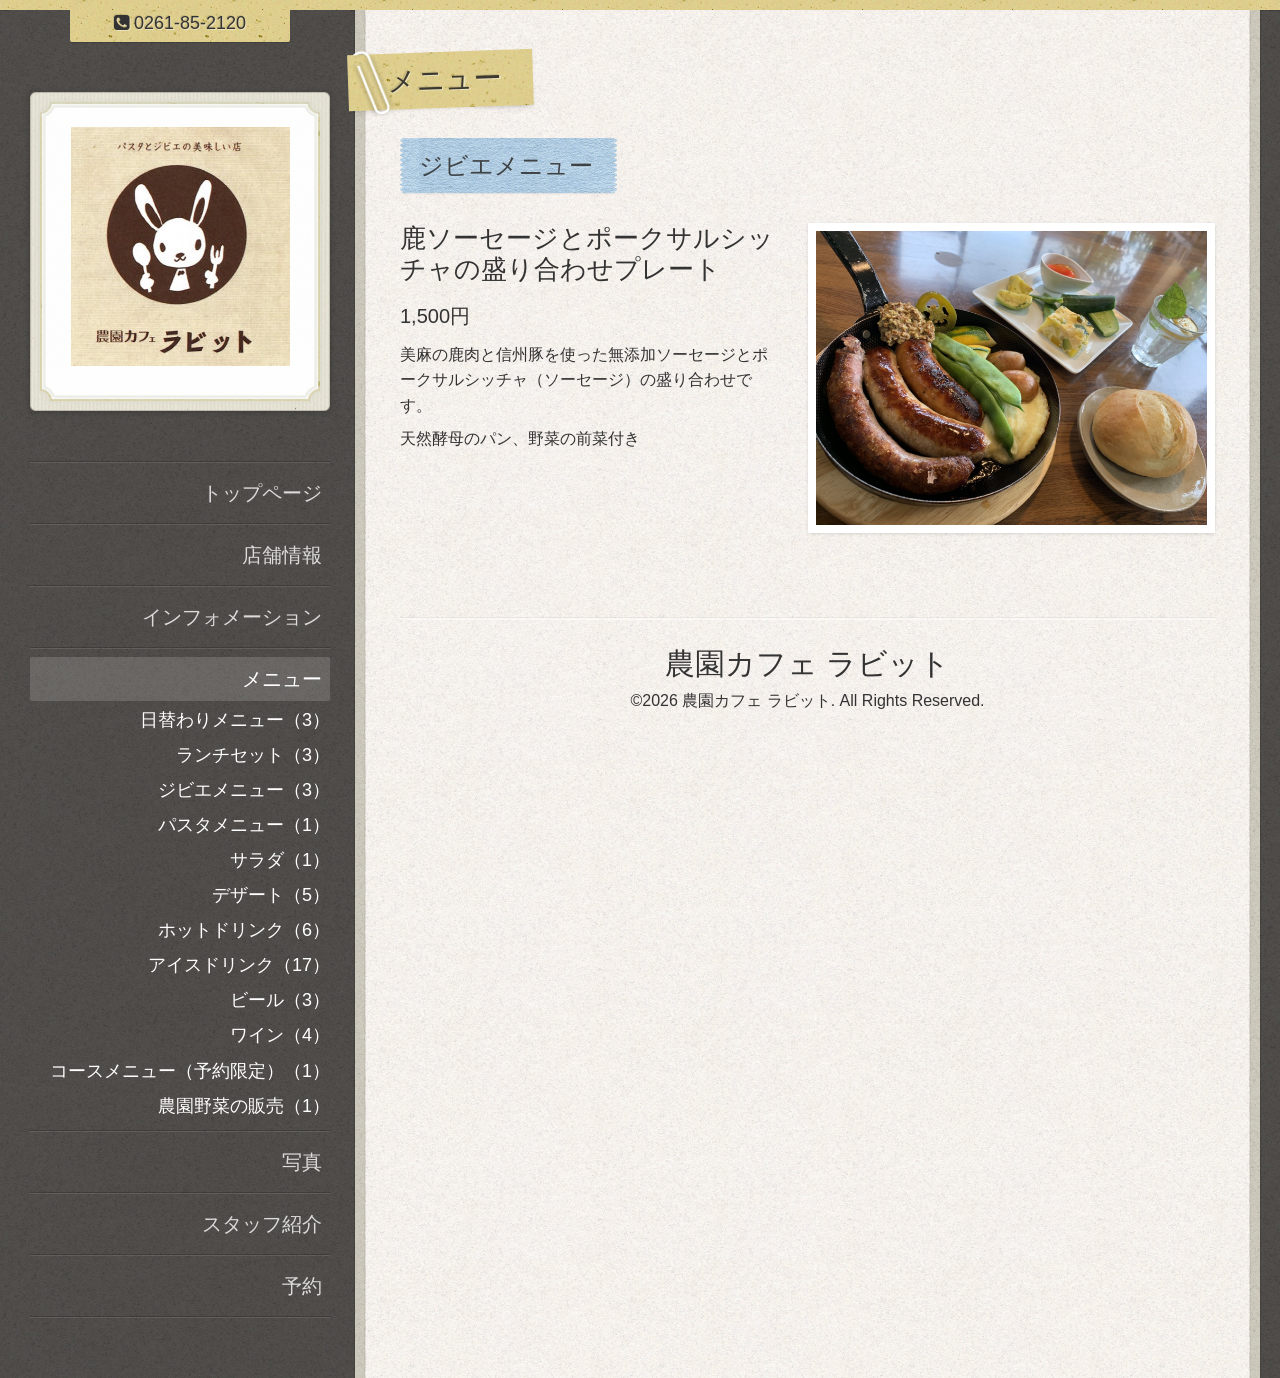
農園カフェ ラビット (807, 663)
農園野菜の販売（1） (244, 1106)
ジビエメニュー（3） (244, 790)
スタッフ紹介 (262, 1224)
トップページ (262, 493)
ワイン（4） (280, 1035)
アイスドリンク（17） (239, 965)
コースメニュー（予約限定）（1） (190, 1071)
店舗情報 (282, 555)
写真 (302, 1162)
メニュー (282, 679)
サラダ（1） (280, 860)
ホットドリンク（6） (244, 930)
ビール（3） (280, 1000)
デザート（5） (271, 895)
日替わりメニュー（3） (235, 720)
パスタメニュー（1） (244, 825)
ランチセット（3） (253, 755)
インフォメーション (232, 617)
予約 (302, 1286)
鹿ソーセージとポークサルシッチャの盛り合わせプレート (587, 253)
